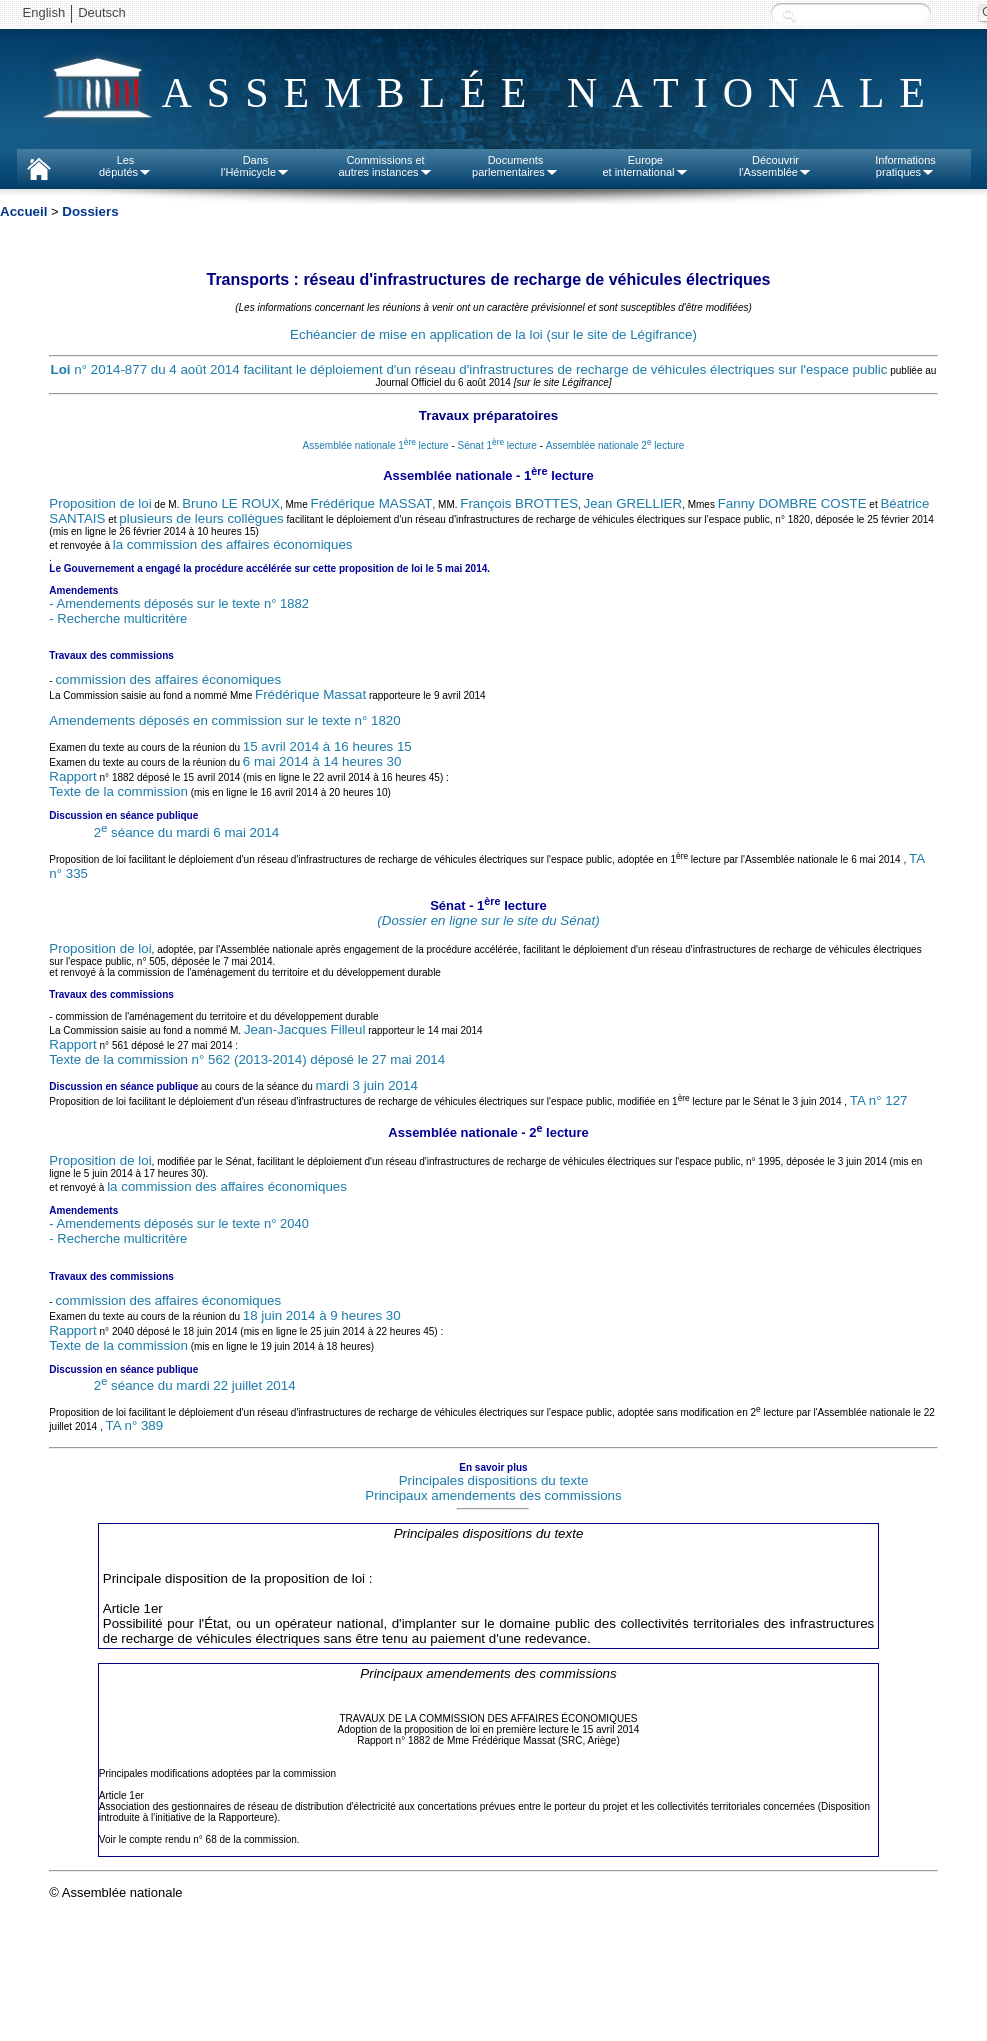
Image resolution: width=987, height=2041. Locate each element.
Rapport (72, 776)
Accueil (23, 211)
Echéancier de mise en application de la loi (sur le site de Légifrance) (493, 334)
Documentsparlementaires (515, 166)
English (44, 12)
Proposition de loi (100, 503)
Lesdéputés (125, 166)
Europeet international (645, 166)
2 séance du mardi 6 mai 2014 (187, 832)
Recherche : (789, 14)
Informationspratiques (905, 166)
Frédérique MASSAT (372, 503)
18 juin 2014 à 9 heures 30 (322, 1315)
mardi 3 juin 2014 (367, 1085)
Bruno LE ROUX (231, 503)
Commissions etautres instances (385, 166)
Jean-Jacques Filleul (305, 1029)
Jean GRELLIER (633, 503)
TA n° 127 (879, 1100)
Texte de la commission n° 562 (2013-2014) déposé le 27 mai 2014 (247, 1059)
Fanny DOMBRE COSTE (792, 503)
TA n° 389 (135, 1425)
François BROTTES (519, 503)
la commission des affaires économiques (233, 544)
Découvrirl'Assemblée (775, 166)
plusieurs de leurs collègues (201, 518)
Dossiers (90, 211)
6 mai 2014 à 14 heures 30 (322, 761)
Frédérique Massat (310, 694)
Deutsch (102, 12)
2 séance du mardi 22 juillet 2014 (195, 1385)
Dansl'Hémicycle (255, 166)
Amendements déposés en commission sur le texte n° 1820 (224, 720)
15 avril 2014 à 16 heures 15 (327, 746)
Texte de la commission (118, 791)
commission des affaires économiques (168, 679)
